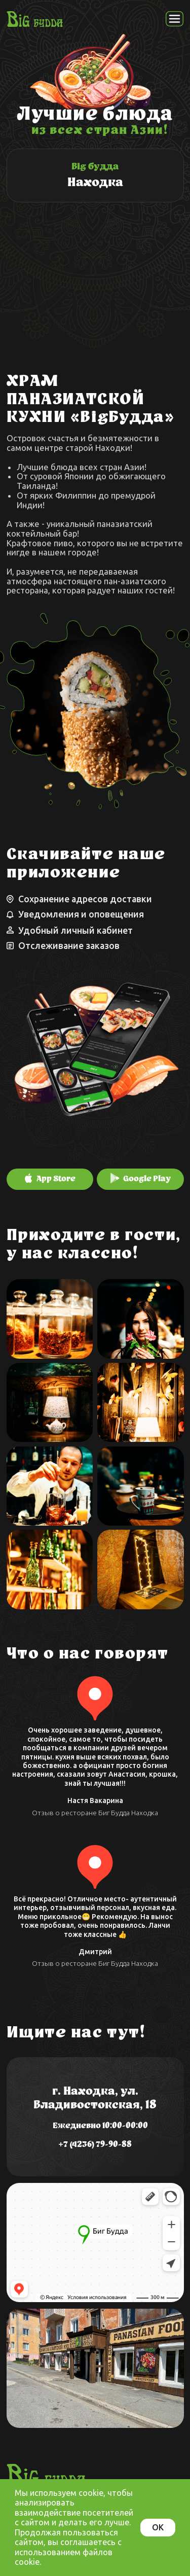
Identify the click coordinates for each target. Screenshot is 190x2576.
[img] (95, 175)
